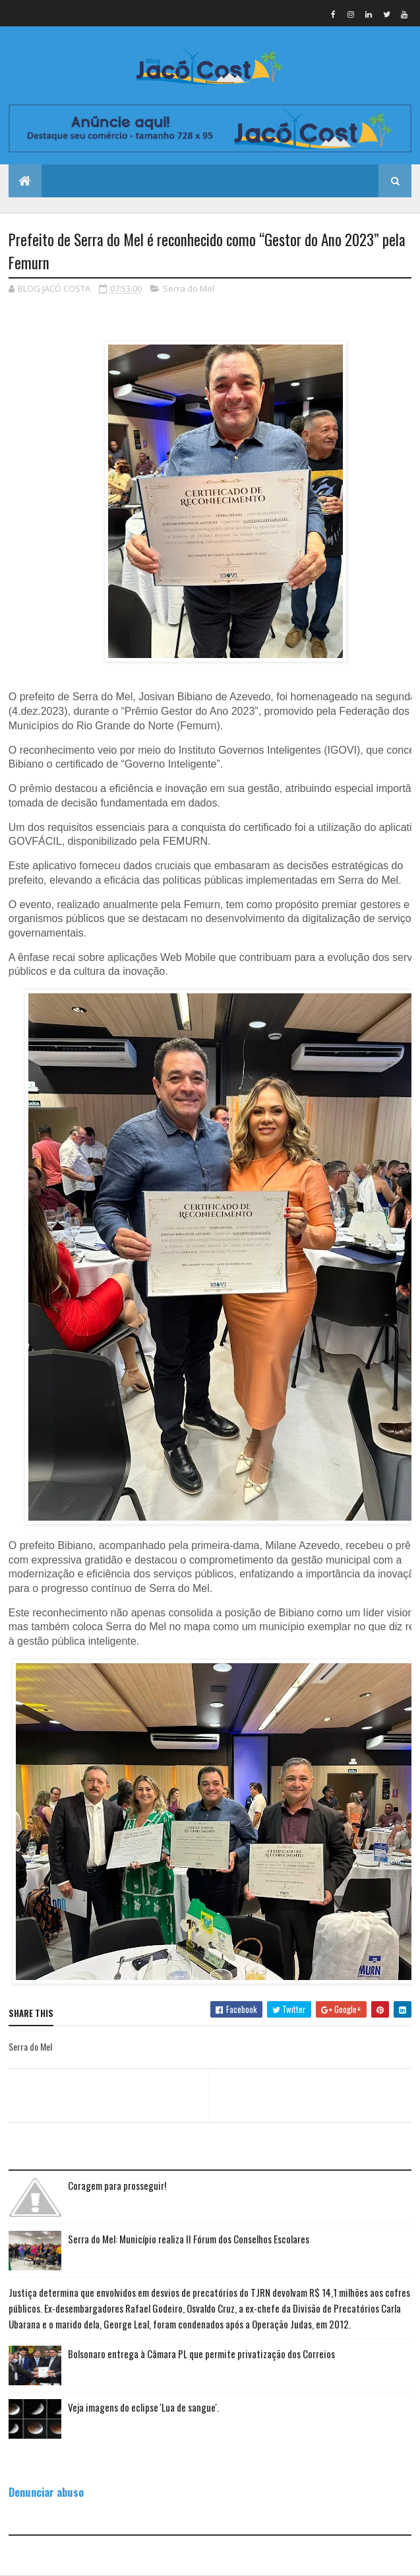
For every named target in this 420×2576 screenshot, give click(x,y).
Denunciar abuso (46, 2492)
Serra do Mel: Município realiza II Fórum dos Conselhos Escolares (188, 2238)
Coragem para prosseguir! (117, 2185)
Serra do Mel (188, 288)
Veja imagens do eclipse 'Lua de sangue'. (143, 2407)
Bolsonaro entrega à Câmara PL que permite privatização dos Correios (201, 2353)
